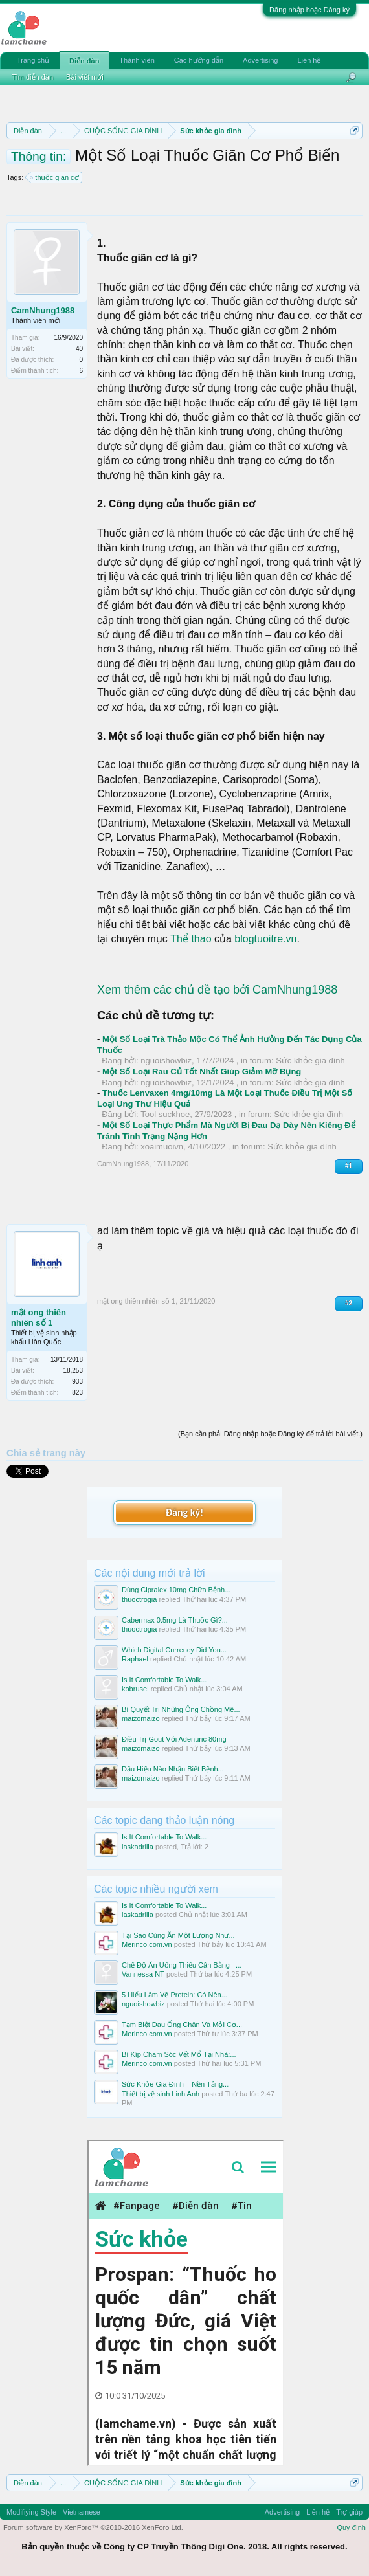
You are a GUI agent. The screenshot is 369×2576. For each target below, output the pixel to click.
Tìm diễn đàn (32, 77)
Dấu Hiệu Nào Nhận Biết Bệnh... (173, 1769)
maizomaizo (141, 1718)
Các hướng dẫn (198, 60)
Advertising (260, 60)
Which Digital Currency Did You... (174, 1650)
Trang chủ (33, 60)
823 (77, 1392)
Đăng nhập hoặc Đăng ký (309, 10)
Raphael (135, 1659)
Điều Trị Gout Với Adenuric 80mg (174, 1739)
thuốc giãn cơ (54, 177)
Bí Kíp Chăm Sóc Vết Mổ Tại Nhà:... (179, 2054)
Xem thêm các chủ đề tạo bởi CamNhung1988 (217, 989)
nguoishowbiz (166, 1060)
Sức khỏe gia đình (310, 1060)
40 (79, 348)
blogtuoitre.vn (265, 938)
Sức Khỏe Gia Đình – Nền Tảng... (175, 2084)
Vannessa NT (143, 1974)
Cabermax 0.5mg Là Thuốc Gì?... (175, 1620)
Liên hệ (308, 60)
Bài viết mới (85, 77)
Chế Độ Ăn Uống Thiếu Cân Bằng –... (181, 1965)
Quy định (351, 2527)
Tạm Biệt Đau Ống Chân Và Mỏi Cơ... (182, 2024)
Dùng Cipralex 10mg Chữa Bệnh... (176, 1589)
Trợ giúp (349, 2512)
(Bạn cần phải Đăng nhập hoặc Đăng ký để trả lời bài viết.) (270, 1434)
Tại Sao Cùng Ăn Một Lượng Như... (178, 1935)
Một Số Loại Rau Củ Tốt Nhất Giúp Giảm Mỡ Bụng (201, 1071)
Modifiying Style (31, 2512)
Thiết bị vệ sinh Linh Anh (160, 2094)
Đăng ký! (184, 1512)
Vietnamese (81, 2512)
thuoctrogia (139, 1599)
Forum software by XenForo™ (93, 2527)
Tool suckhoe (165, 1114)
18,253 (73, 1370)
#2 (348, 1303)
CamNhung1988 (42, 310)
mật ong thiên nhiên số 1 (38, 1317)
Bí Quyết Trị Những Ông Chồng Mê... (181, 1709)
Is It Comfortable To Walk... (164, 1679)
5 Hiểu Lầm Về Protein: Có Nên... (174, 1995)
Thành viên (136, 60)
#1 (348, 1166)
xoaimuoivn (161, 1146)
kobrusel (135, 1689)
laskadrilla (137, 1846)
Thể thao (190, 938)
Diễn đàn (84, 61)
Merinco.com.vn (147, 1944)
